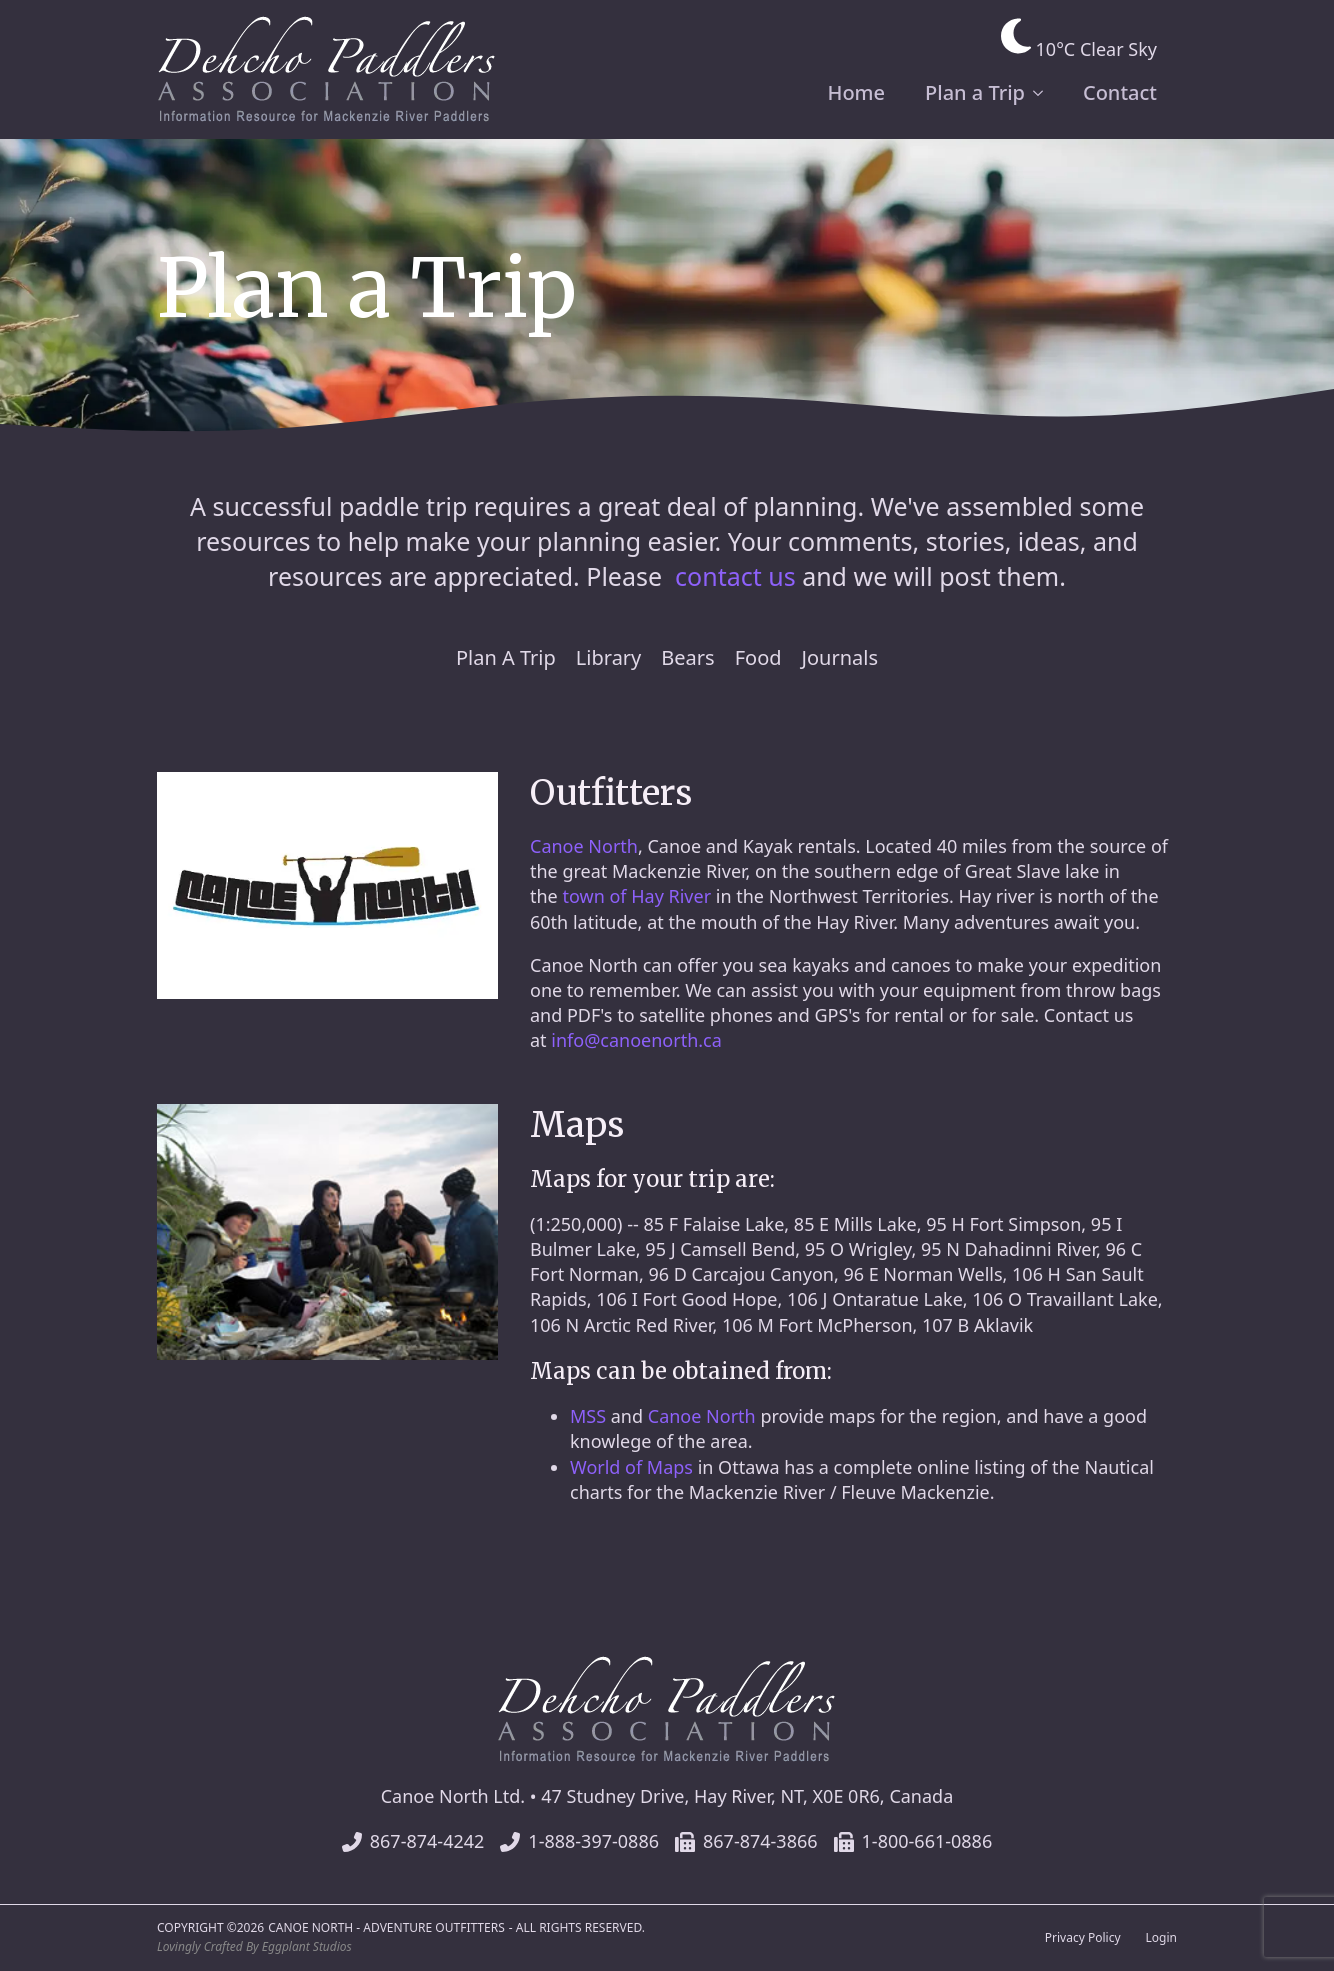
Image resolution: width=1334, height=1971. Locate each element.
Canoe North (584, 846)
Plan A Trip (506, 657)
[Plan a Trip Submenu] (1044, 93)
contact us (735, 576)
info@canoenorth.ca (636, 1040)
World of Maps (631, 1467)
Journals (840, 657)
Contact (1120, 92)
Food (758, 657)
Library (608, 657)
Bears (687, 657)
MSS (588, 1416)
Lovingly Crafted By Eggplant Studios (254, 1947)
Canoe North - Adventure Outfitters (386, 1928)
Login (1161, 1938)
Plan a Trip (975, 92)
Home (856, 92)
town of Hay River (636, 896)
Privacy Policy (1083, 1938)
